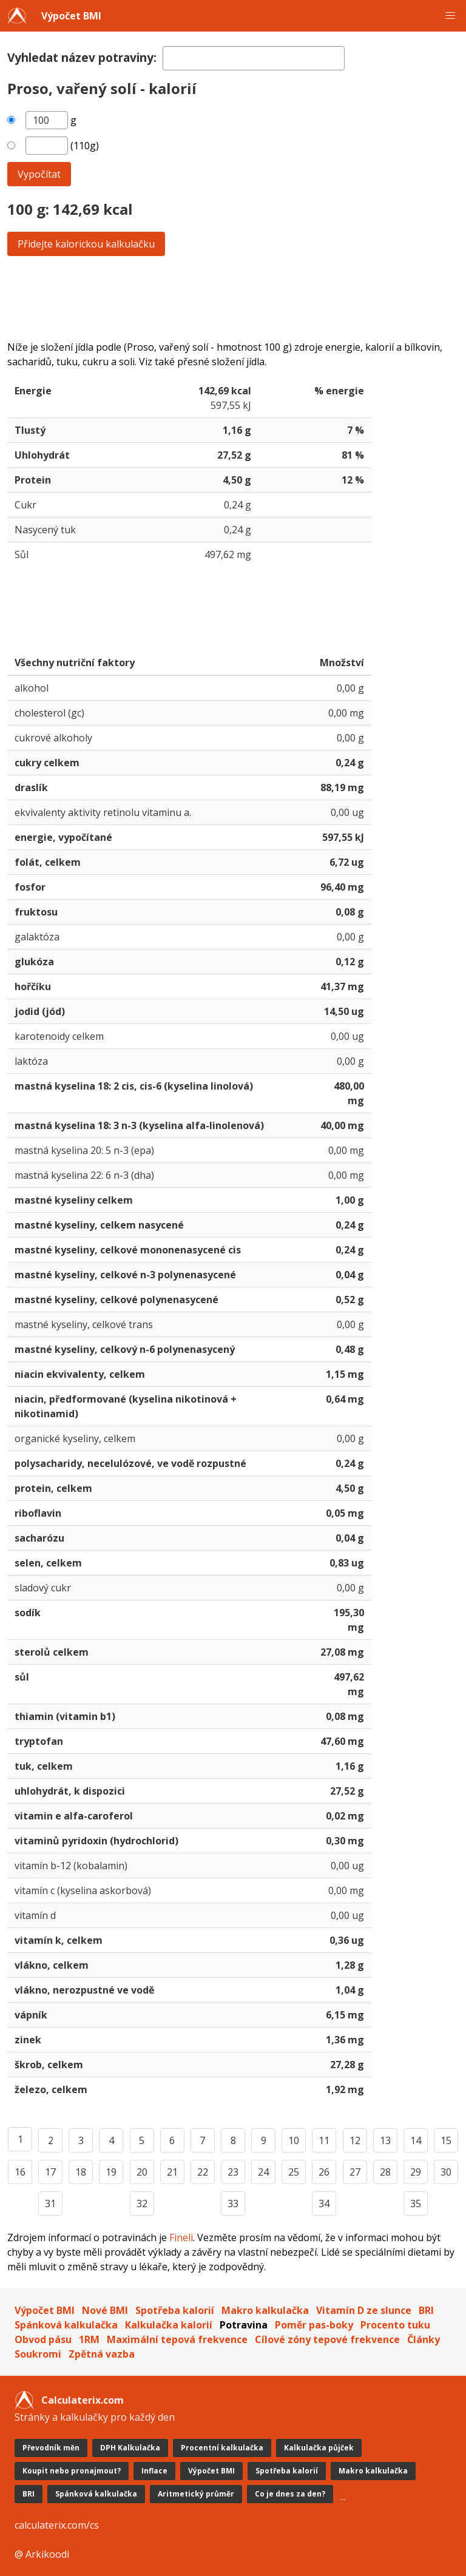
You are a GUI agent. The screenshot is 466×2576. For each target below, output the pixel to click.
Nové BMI (105, 2310)
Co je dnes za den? (290, 2494)
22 (202, 2172)
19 (111, 2172)
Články (423, 2339)
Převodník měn (50, 2448)
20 (142, 2172)
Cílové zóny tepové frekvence (327, 2339)
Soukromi (38, 2354)
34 (324, 2203)
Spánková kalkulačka (66, 2325)
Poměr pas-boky (314, 2325)
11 (324, 2140)
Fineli (181, 2237)
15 (446, 2140)
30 (446, 2172)
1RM (89, 2339)
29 (415, 2172)
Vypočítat (39, 174)
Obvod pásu (43, 2339)
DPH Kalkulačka (130, 2448)
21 (172, 2172)
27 (355, 2172)
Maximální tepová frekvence (177, 2339)
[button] (450, 16)
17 (50, 2172)
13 (385, 2140)
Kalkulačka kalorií (168, 2325)
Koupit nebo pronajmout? (71, 2471)
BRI (426, 2310)
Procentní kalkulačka (222, 2448)
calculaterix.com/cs (57, 2525)
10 (293, 2140)
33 (233, 2203)
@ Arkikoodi (42, 2554)
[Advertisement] (233, 298)
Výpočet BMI (71, 15)
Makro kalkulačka (265, 2310)
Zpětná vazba (102, 2354)
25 (293, 2172)
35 (415, 2203)
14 (415, 2140)
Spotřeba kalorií (174, 2310)
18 (80, 2172)
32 (142, 2203)
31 (50, 2203)
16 (20, 2172)
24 (263, 2172)
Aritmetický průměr (196, 2494)
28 (385, 2172)
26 (324, 2172)
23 (233, 2172)
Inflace (154, 2471)
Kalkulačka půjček (319, 2448)
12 (355, 2140)
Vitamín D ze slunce (363, 2310)
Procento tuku (395, 2325)
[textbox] (254, 58)
